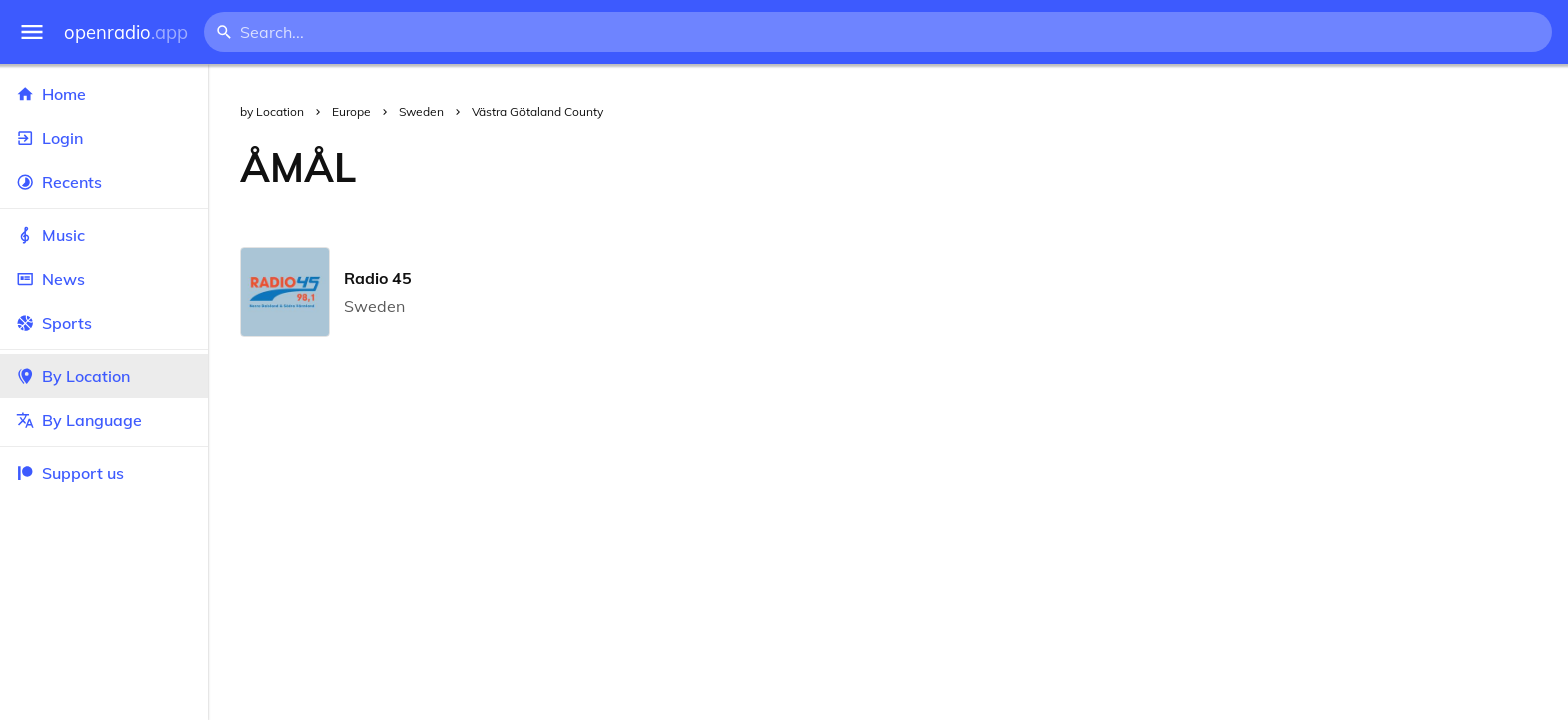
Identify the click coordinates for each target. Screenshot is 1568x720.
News (104, 279)
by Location (272, 111)
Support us (70, 473)
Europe (351, 111)
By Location (104, 376)
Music (104, 235)
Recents (104, 182)
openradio (126, 32)
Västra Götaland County (537, 111)
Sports (104, 323)
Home (104, 94)
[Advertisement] (978, 167)
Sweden (421, 111)
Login (104, 138)
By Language (104, 420)
